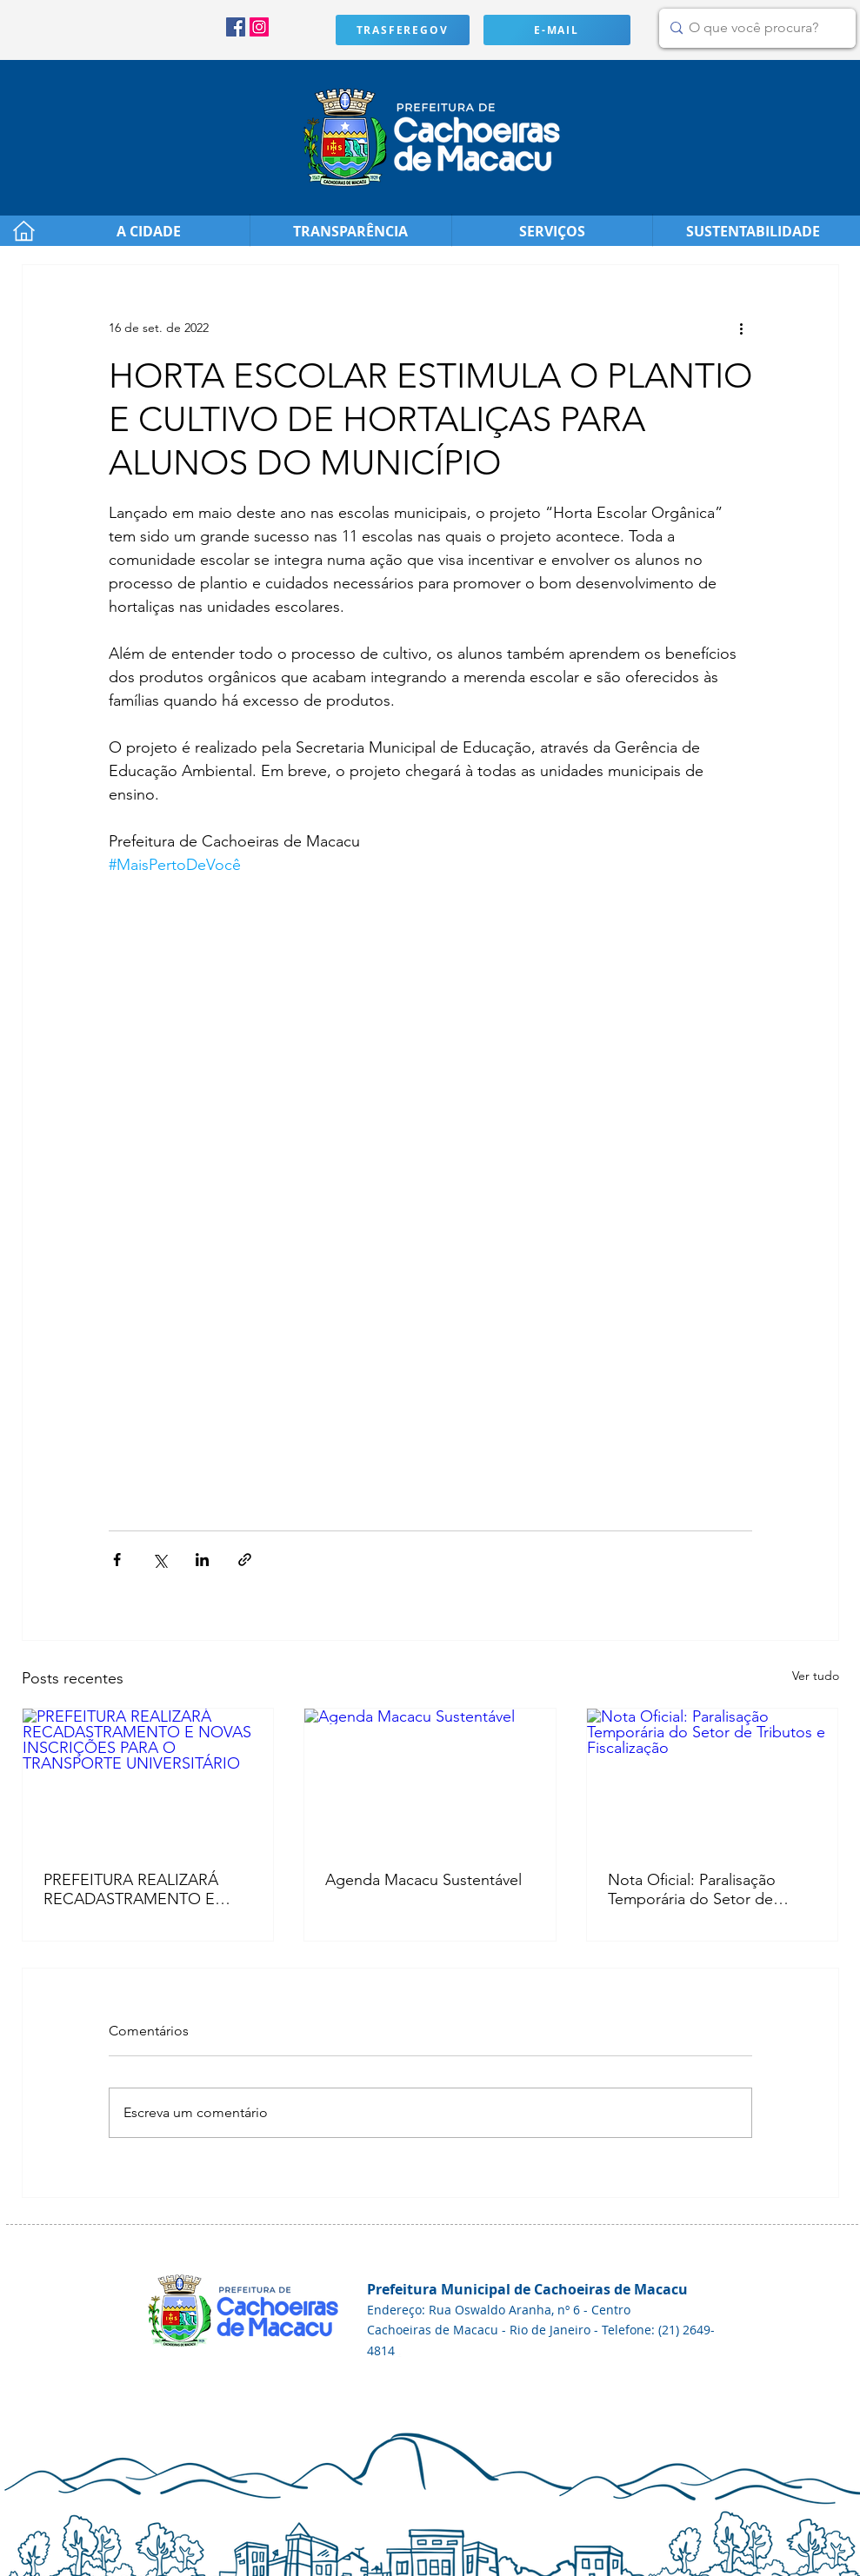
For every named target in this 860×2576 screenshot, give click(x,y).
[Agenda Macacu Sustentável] (430, 1779)
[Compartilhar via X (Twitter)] (159, 1559)
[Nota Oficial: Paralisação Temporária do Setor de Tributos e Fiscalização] (712, 1779)
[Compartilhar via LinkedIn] (202, 1559)
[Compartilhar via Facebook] (117, 1559)
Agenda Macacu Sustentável (423, 1879)
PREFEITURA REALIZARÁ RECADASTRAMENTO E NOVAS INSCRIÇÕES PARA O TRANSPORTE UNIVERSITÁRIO (140, 1889)
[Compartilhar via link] (245, 1559)
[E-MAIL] (556, 30)
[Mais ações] (741, 327)
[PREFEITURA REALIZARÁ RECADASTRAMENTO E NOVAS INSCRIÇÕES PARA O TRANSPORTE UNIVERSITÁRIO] (148, 1779)
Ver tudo (815, 1675)
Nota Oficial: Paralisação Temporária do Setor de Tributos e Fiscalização (692, 1889)
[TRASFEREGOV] (403, 30)
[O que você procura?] (754, 28)
